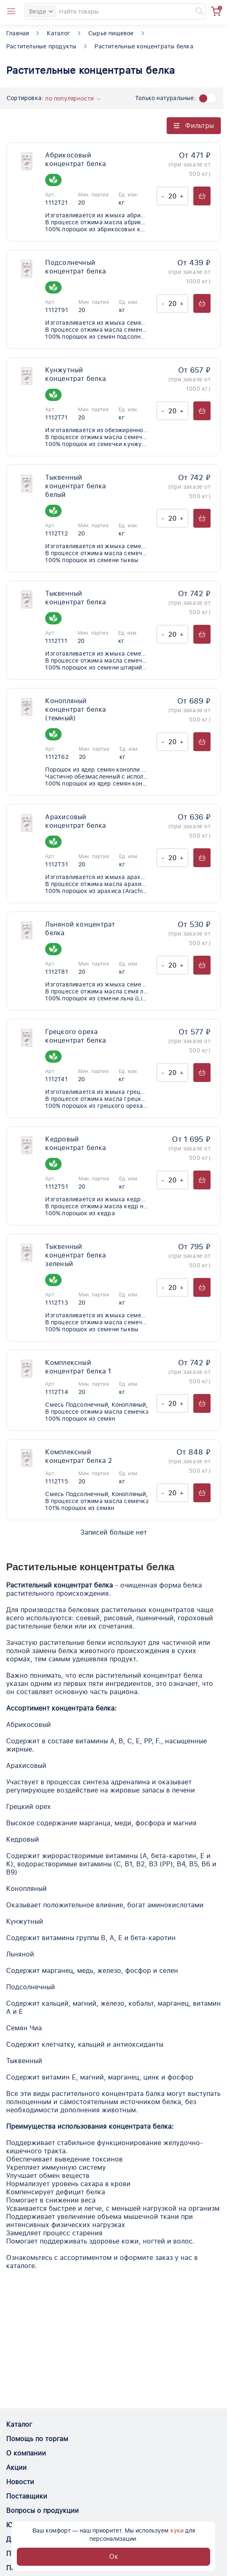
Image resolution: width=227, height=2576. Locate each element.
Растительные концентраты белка (143, 46)
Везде (41, 11)
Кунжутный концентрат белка (75, 374)
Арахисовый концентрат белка (75, 821)
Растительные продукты (41, 46)
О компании (26, 2453)
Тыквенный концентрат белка (75, 598)
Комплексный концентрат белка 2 (78, 1456)
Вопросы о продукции (42, 2511)
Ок (113, 2556)
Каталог (58, 33)
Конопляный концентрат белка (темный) (75, 709)
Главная (17, 33)
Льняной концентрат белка (80, 928)
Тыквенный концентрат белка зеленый (75, 1255)
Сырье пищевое (111, 33)
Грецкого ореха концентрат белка (75, 1036)
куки (176, 2530)
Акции (16, 2467)
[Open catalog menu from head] (11, 11)
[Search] (115, 11)
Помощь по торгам (37, 2439)
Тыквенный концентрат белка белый (75, 486)
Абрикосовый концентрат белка (75, 159)
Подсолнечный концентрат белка (75, 267)
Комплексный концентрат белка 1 (78, 1367)
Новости (20, 2482)
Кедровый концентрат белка (75, 1143)
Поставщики (26, 2496)
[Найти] (196, 11)
